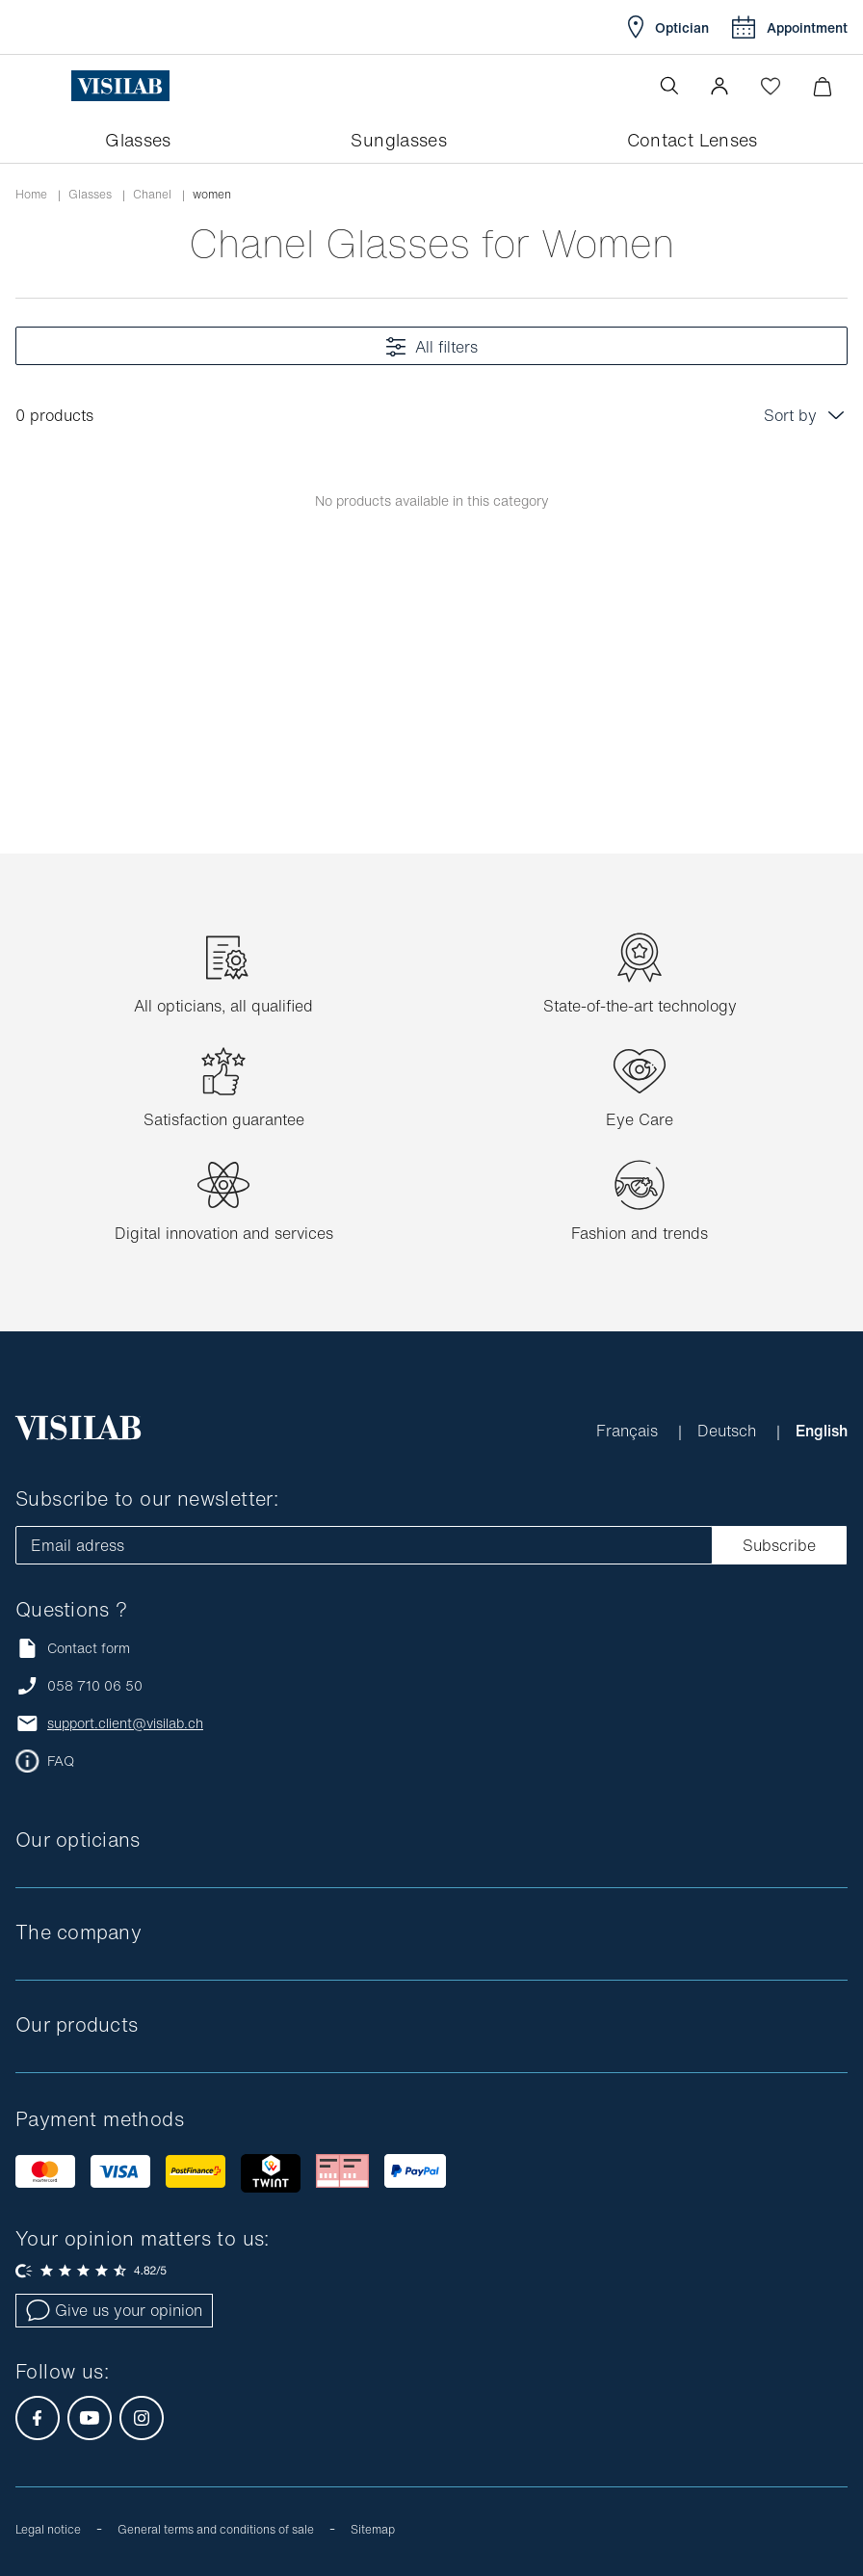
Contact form (72, 1648)
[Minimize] (822, 86)
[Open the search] (669, 85)
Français (629, 1430)
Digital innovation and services (224, 1233)
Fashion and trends (639, 1233)
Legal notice (48, 2529)
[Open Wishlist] (770, 85)
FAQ (60, 1761)
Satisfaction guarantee (224, 1119)
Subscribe (779, 1545)
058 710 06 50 (95, 1686)
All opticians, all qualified (223, 1005)
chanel (152, 194)
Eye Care (639, 1119)
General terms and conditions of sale (216, 2529)
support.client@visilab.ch (125, 1723)
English (822, 1430)
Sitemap (373, 2529)
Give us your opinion (114, 2310)
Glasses (90, 194)
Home (31, 194)
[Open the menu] (55, 86)
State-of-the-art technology (640, 1005)
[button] (719, 85)
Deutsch (729, 1430)
